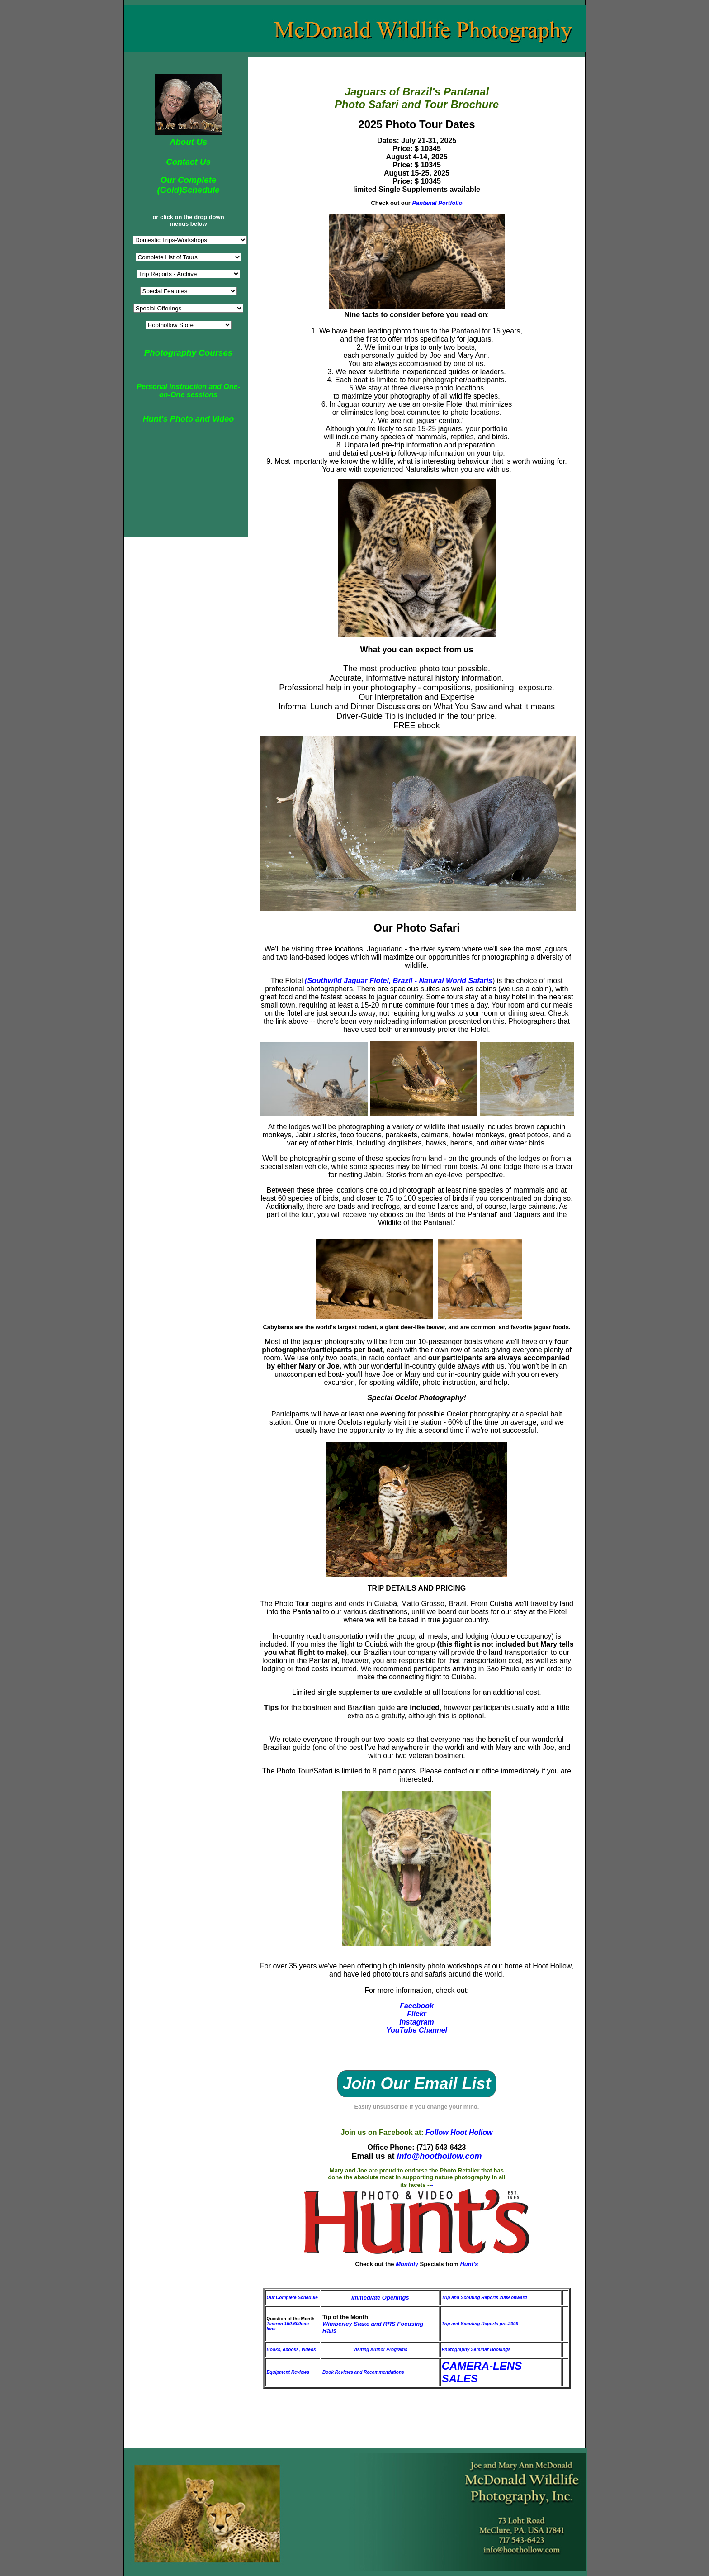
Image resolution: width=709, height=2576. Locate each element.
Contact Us (188, 161)
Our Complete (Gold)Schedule (188, 185)
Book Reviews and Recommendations (363, 2372)
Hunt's (469, 2264)
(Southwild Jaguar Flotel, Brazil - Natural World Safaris (398, 980)
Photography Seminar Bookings (476, 2349)
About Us (188, 142)
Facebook (417, 2006)
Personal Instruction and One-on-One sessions (188, 391)
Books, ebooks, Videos (291, 2349)
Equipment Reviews (288, 2372)
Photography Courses (188, 352)
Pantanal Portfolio (437, 203)
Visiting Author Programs (380, 2349)
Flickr (416, 2014)
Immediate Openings (380, 2297)
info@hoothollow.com (439, 2156)
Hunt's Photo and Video (188, 418)
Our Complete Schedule (292, 2297)
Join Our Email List (416, 2083)
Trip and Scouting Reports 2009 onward (484, 2297)
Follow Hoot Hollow (458, 2132)
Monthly (408, 2264)
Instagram (416, 2022)
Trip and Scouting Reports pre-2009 (480, 2323)
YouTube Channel (416, 2030)
